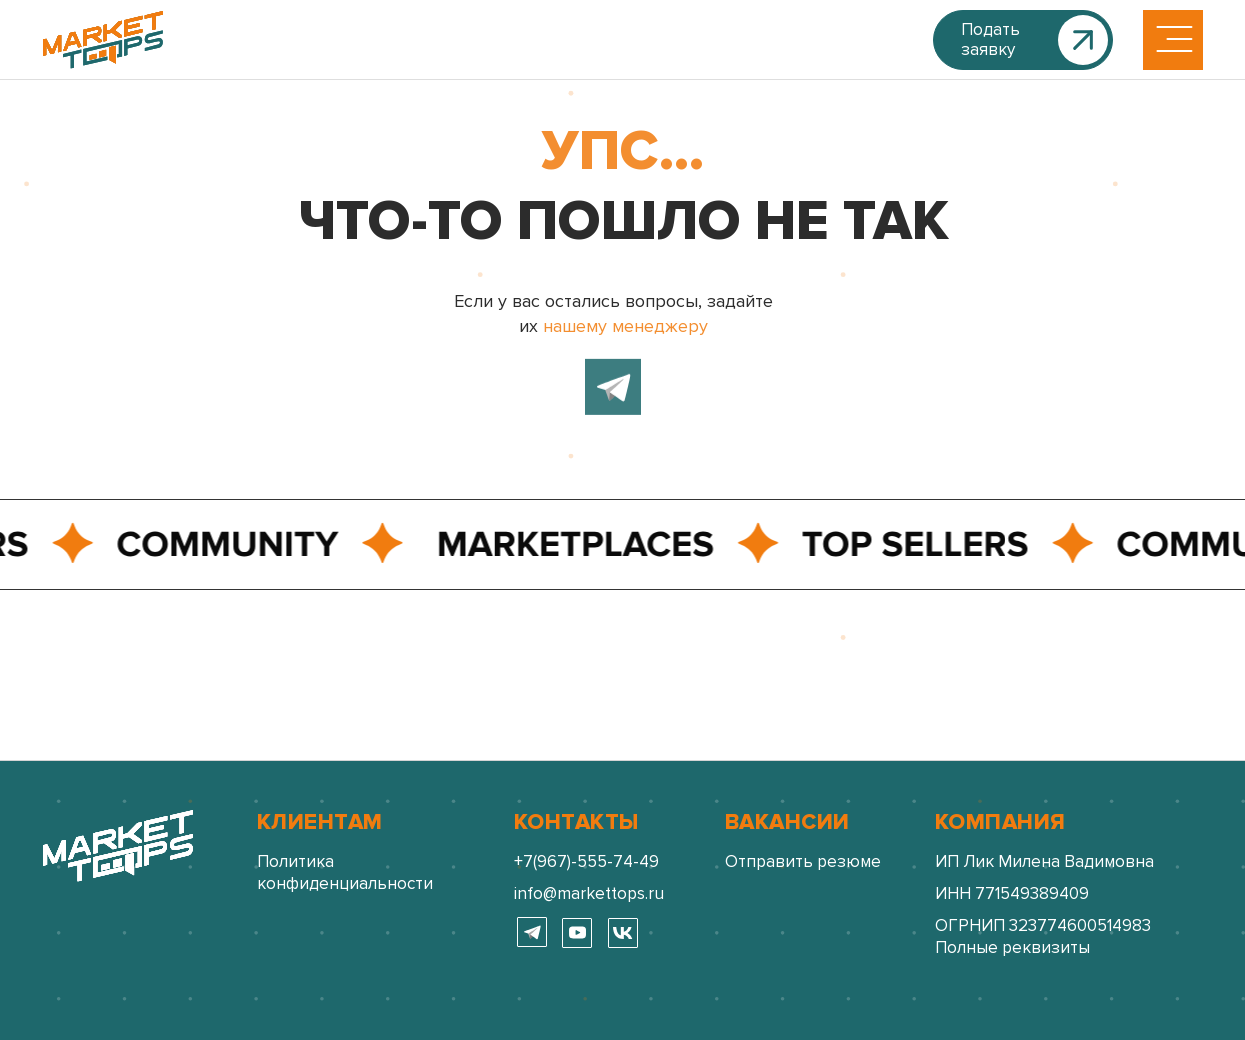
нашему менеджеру (625, 323)
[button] (1023, 40)
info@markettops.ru (589, 893)
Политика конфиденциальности (345, 872)
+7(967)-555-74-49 (586, 861)
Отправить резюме (803, 861)
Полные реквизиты (1012, 947)
